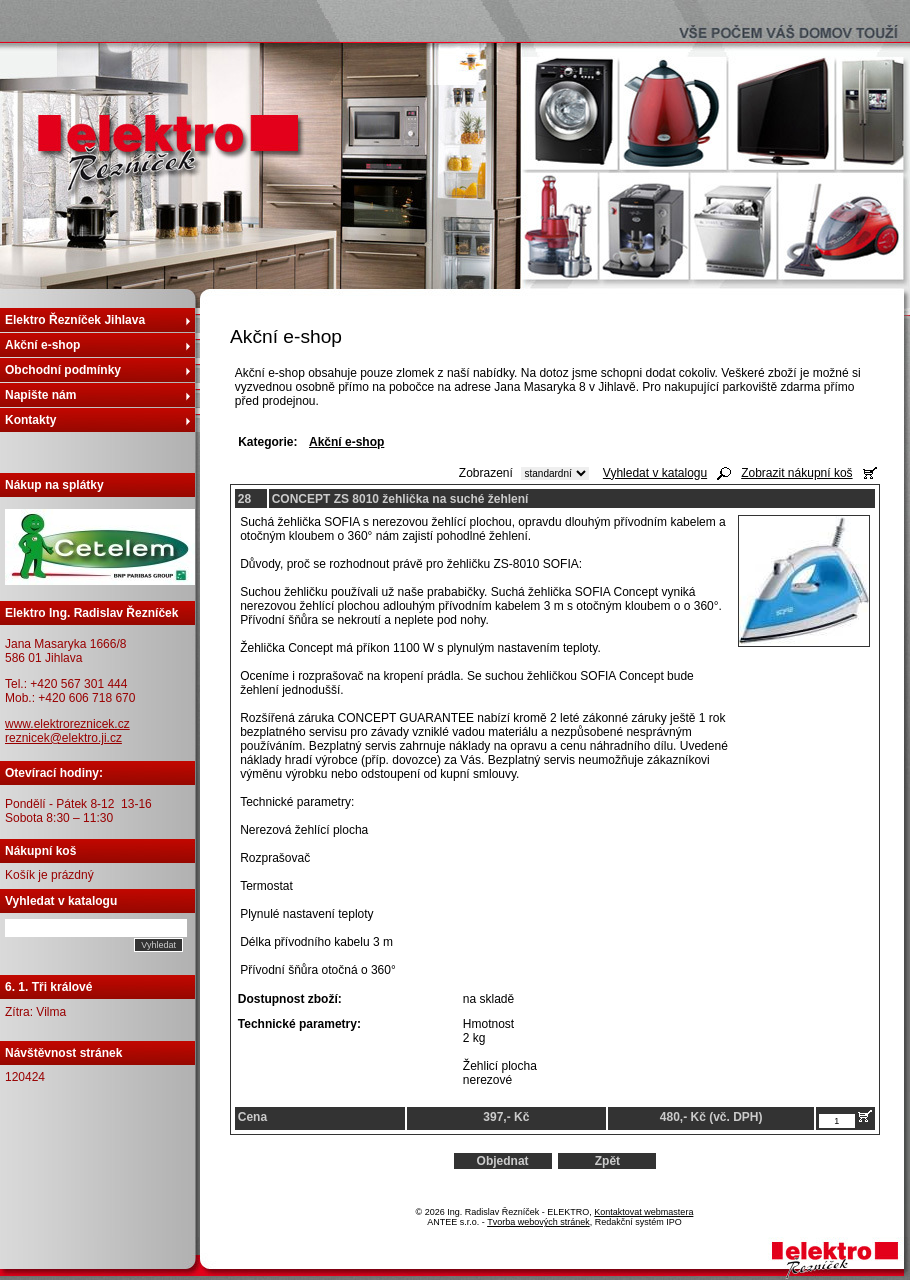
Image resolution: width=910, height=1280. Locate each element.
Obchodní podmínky (63, 370)
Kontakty (30, 420)
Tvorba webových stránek (538, 1222)
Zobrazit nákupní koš (796, 473)
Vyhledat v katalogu (655, 473)
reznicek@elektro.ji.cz (63, 738)
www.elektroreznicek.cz (67, 724)
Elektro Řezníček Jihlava (75, 320)
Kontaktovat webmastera (643, 1212)
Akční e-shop (42, 345)
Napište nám (40, 395)
